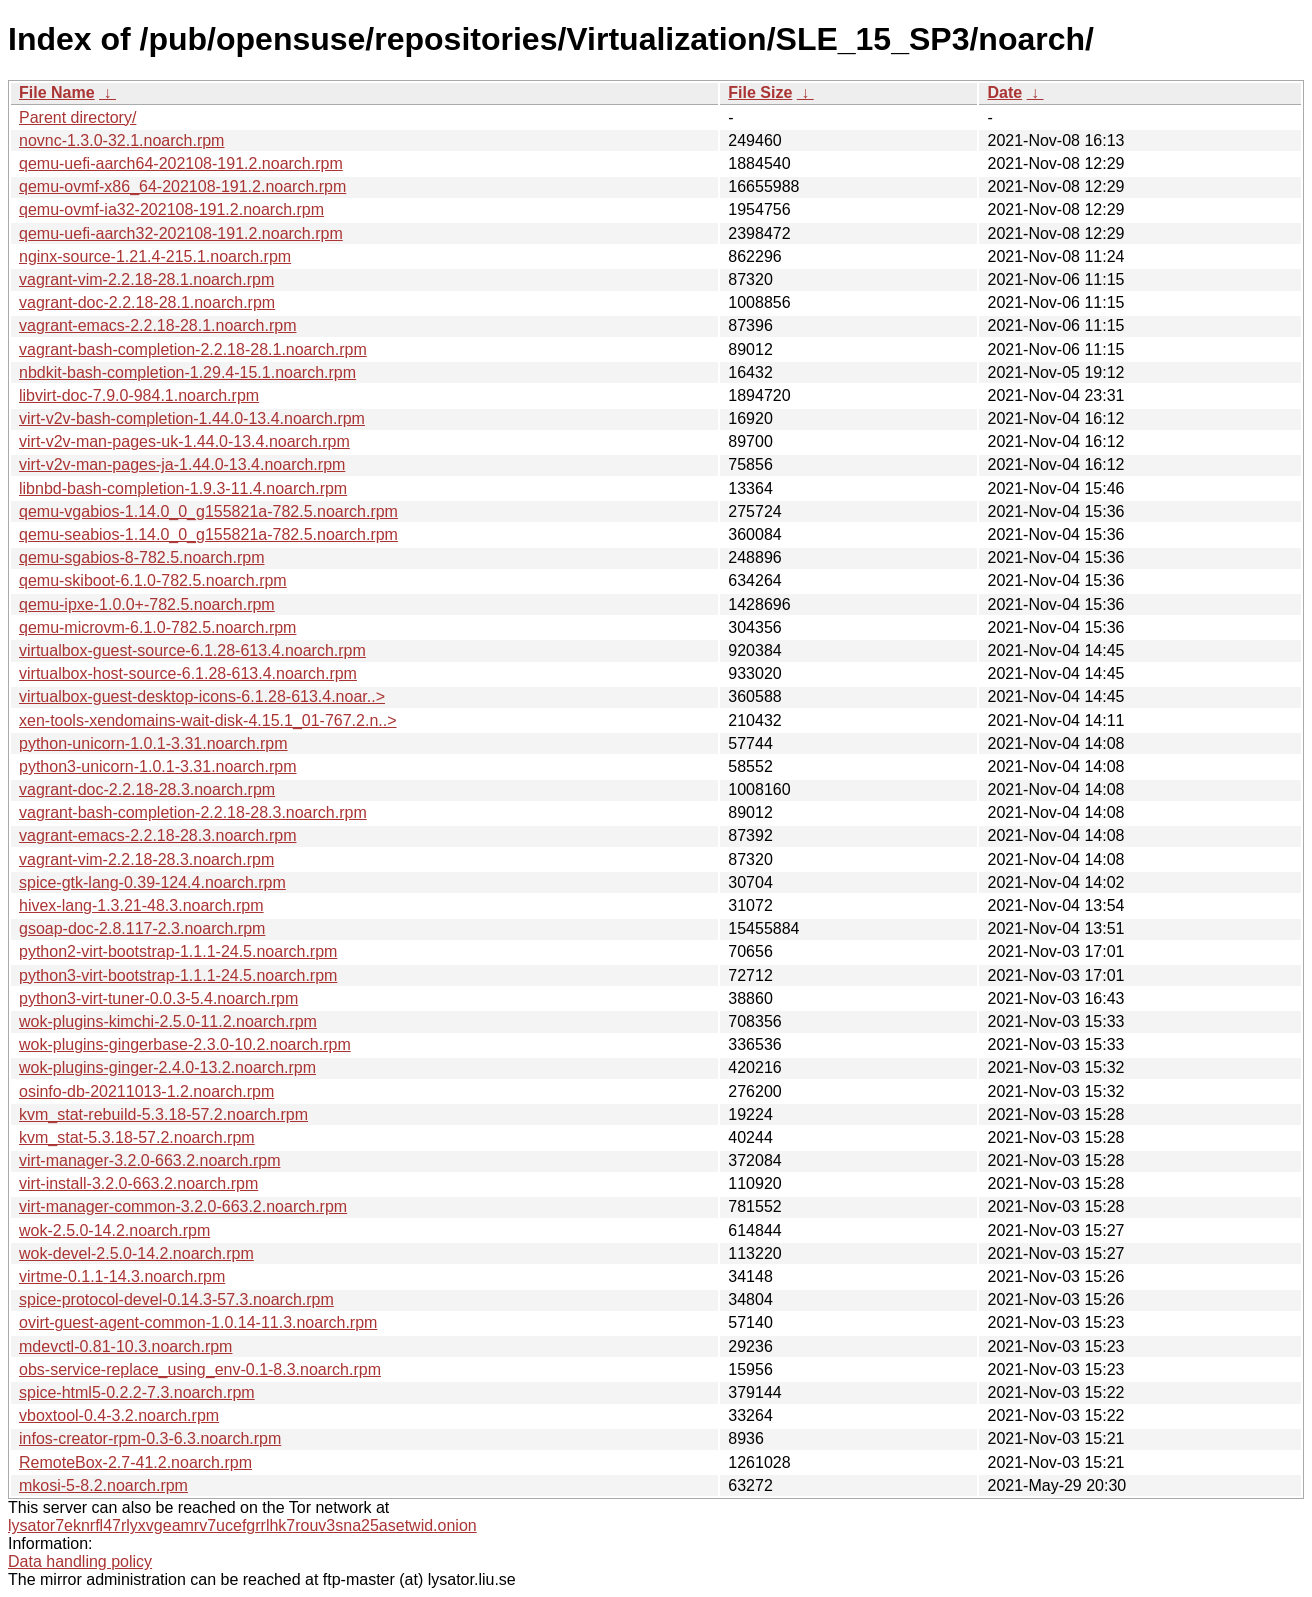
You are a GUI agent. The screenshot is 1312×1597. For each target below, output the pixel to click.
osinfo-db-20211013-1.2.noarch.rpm (146, 1091)
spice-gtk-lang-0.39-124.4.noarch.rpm (152, 882)
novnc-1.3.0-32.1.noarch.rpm (121, 140)
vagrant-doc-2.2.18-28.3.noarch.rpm (147, 789)
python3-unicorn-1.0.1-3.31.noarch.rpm (158, 766)
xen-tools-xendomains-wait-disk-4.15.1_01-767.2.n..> (208, 720)
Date (1004, 92)
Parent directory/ (77, 117)
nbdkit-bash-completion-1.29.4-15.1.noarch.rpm (187, 372)
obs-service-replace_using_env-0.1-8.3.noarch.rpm (200, 1369)
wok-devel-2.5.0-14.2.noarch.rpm (136, 1253)
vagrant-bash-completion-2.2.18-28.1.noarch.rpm (193, 349)
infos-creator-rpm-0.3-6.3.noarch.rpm (150, 1438)
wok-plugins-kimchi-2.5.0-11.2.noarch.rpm (168, 1021)
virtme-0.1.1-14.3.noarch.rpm (122, 1276)
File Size (760, 92)
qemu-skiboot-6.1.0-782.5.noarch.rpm (153, 580)
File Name (57, 92)
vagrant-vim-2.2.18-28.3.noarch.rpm (146, 859)
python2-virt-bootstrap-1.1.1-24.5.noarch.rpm (178, 951)
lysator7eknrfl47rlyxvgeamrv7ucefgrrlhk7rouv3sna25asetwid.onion (242, 1525)
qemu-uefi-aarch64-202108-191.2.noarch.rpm (181, 163)
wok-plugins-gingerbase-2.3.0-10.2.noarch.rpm (185, 1044)
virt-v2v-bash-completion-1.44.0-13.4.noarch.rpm (192, 418)
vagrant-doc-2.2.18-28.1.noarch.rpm (147, 302)
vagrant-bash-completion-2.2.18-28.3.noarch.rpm (193, 812)
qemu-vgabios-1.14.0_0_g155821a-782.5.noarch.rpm (208, 511)
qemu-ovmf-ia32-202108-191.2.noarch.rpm (171, 209)
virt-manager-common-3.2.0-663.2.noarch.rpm (183, 1206)
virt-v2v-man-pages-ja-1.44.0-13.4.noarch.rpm (182, 464)
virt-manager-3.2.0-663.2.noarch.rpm (149, 1160)
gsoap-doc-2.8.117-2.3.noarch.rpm (142, 928)
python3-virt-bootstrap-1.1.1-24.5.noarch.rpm (178, 975)
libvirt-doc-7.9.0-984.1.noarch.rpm (139, 395)
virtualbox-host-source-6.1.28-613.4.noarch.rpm (188, 673)
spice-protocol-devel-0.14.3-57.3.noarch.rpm (176, 1299)
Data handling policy (80, 1561)
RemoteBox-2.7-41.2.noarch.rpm (135, 1462)
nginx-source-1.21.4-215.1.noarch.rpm (155, 256)
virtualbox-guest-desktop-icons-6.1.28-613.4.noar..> (202, 696)
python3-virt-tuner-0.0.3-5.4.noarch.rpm (158, 998)
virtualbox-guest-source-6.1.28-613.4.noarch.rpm (192, 650)
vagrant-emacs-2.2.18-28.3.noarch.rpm (157, 835)
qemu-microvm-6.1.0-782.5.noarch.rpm (157, 627)
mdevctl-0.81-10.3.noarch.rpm (125, 1346)
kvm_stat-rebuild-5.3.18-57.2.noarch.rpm (163, 1114)
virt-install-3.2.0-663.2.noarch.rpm (138, 1183)
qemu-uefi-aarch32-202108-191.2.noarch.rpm (181, 233)
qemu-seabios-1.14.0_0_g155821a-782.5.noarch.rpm (208, 534)
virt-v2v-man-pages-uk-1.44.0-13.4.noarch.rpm (184, 441)
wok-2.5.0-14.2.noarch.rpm (114, 1230)
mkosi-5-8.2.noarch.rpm (103, 1485)
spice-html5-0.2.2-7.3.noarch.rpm (137, 1392)
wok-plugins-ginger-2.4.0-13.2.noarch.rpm (167, 1067)
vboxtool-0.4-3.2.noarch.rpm (119, 1415)
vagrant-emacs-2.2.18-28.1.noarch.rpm (157, 325)
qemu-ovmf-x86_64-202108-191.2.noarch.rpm (182, 186)
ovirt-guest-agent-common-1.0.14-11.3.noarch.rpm (198, 1322)
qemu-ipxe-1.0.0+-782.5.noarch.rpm (147, 604)
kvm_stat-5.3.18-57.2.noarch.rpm (137, 1137)
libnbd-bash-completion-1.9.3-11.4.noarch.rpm (183, 488)
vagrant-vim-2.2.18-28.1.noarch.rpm (146, 279)
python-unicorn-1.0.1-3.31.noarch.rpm (153, 743)
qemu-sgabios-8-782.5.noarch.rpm (141, 557)
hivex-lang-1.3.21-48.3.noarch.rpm (141, 905)
